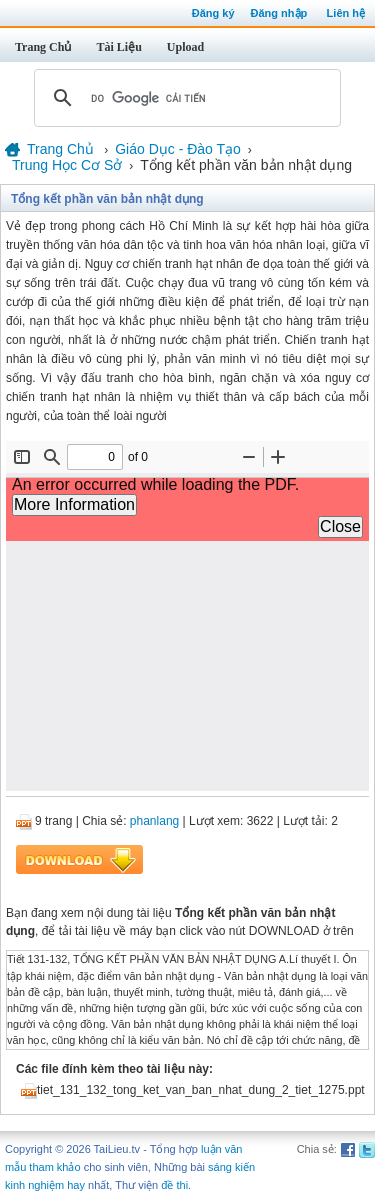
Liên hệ (346, 13)
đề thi (174, 1185)
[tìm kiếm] (184, 98)
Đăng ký (213, 13)
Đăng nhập (279, 13)
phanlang (154, 821)
